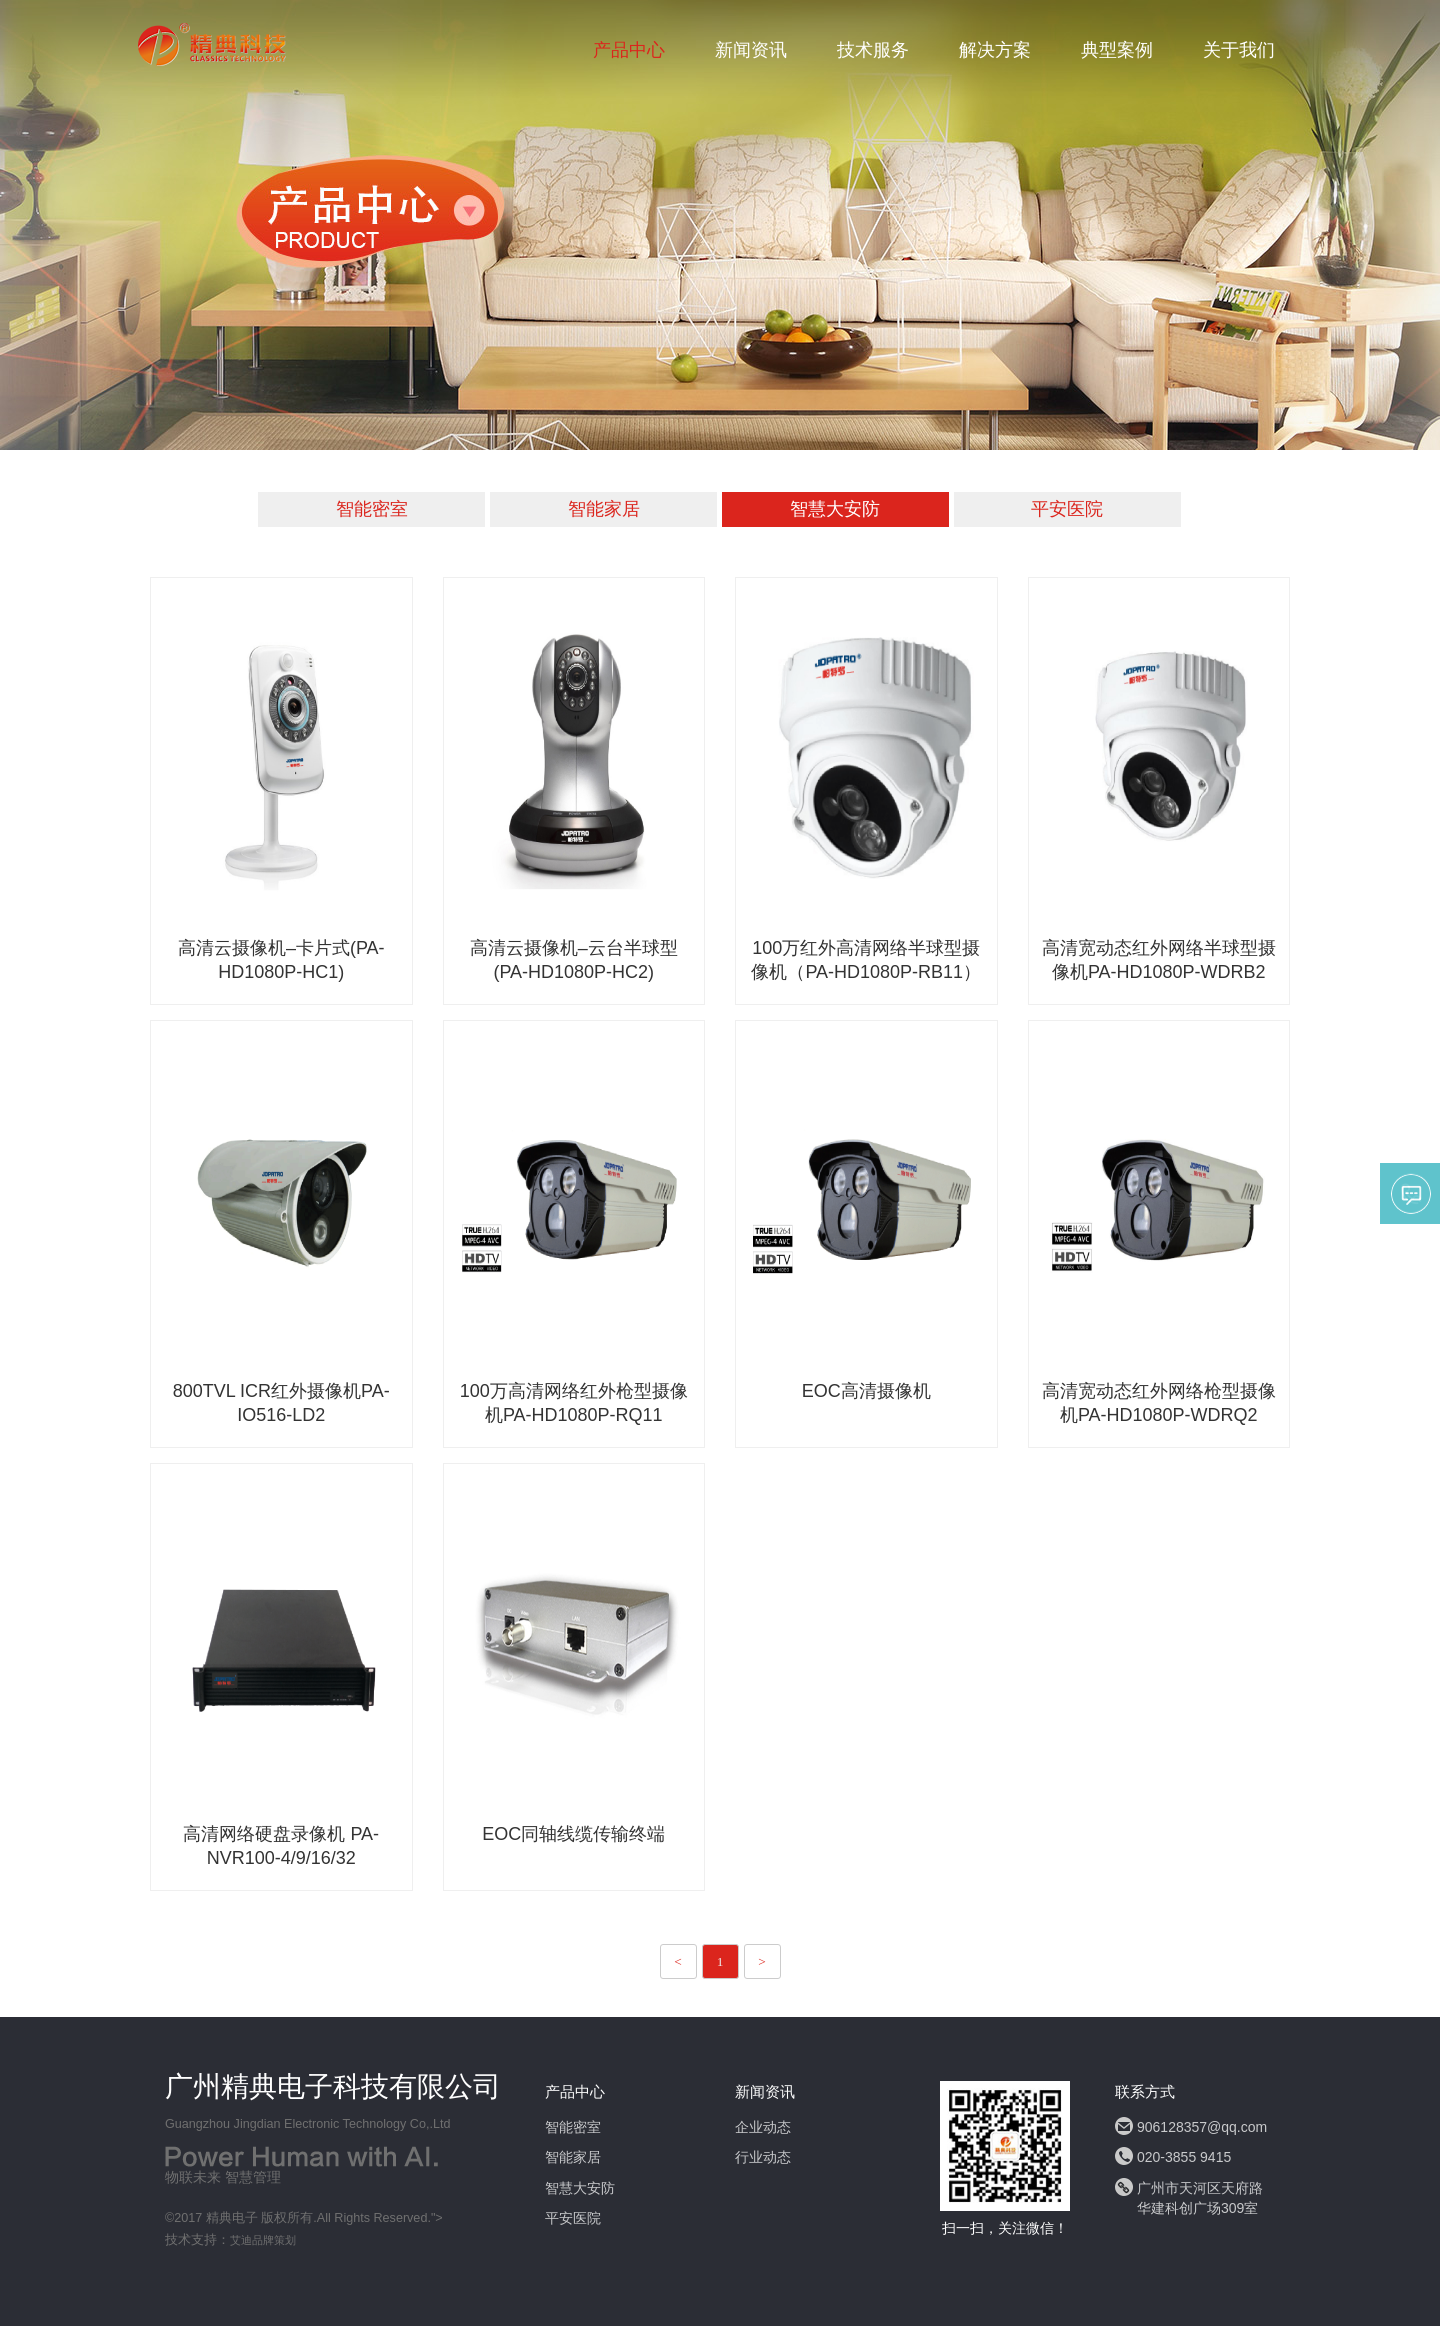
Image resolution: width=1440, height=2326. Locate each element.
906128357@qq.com (1202, 2127)
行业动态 (763, 2157)
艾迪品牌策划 (263, 2240)
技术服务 (873, 50)
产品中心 (629, 50)
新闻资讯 (751, 50)
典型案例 (1117, 50)
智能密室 (372, 509)
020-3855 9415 (1184, 2157)
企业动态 (763, 2127)
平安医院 (1067, 509)
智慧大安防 (835, 509)
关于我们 (1239, 50)
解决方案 (995, 50)
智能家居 (604, 509)
